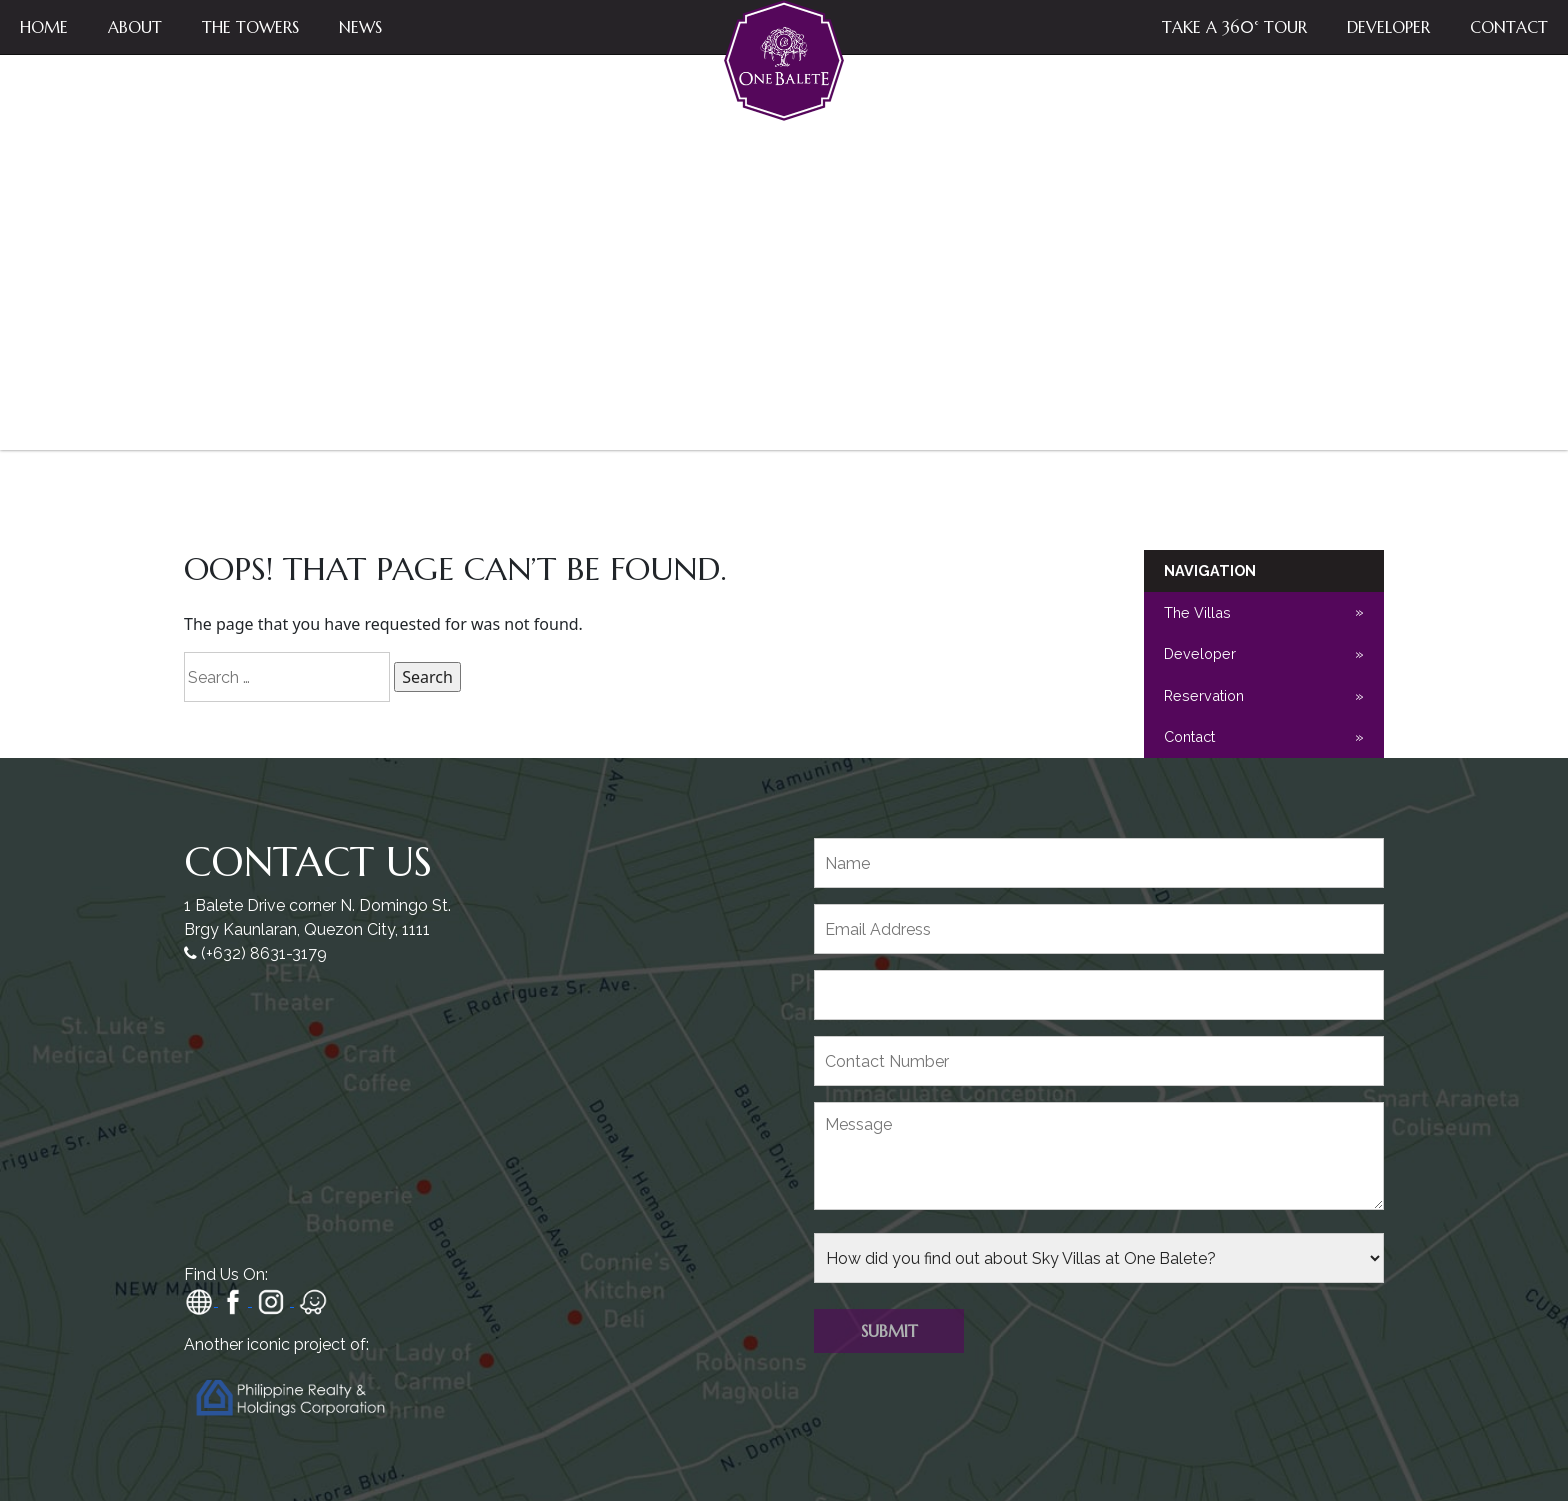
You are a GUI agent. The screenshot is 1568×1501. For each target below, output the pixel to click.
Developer (1388, 27)
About (135, 27)
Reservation (1204, 695)
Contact (1509, 27)
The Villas (1197, 612)
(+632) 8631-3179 (264, 953)
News (360, 27)
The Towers (250, 27)
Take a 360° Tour (1234, 27)
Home (44, 27)
